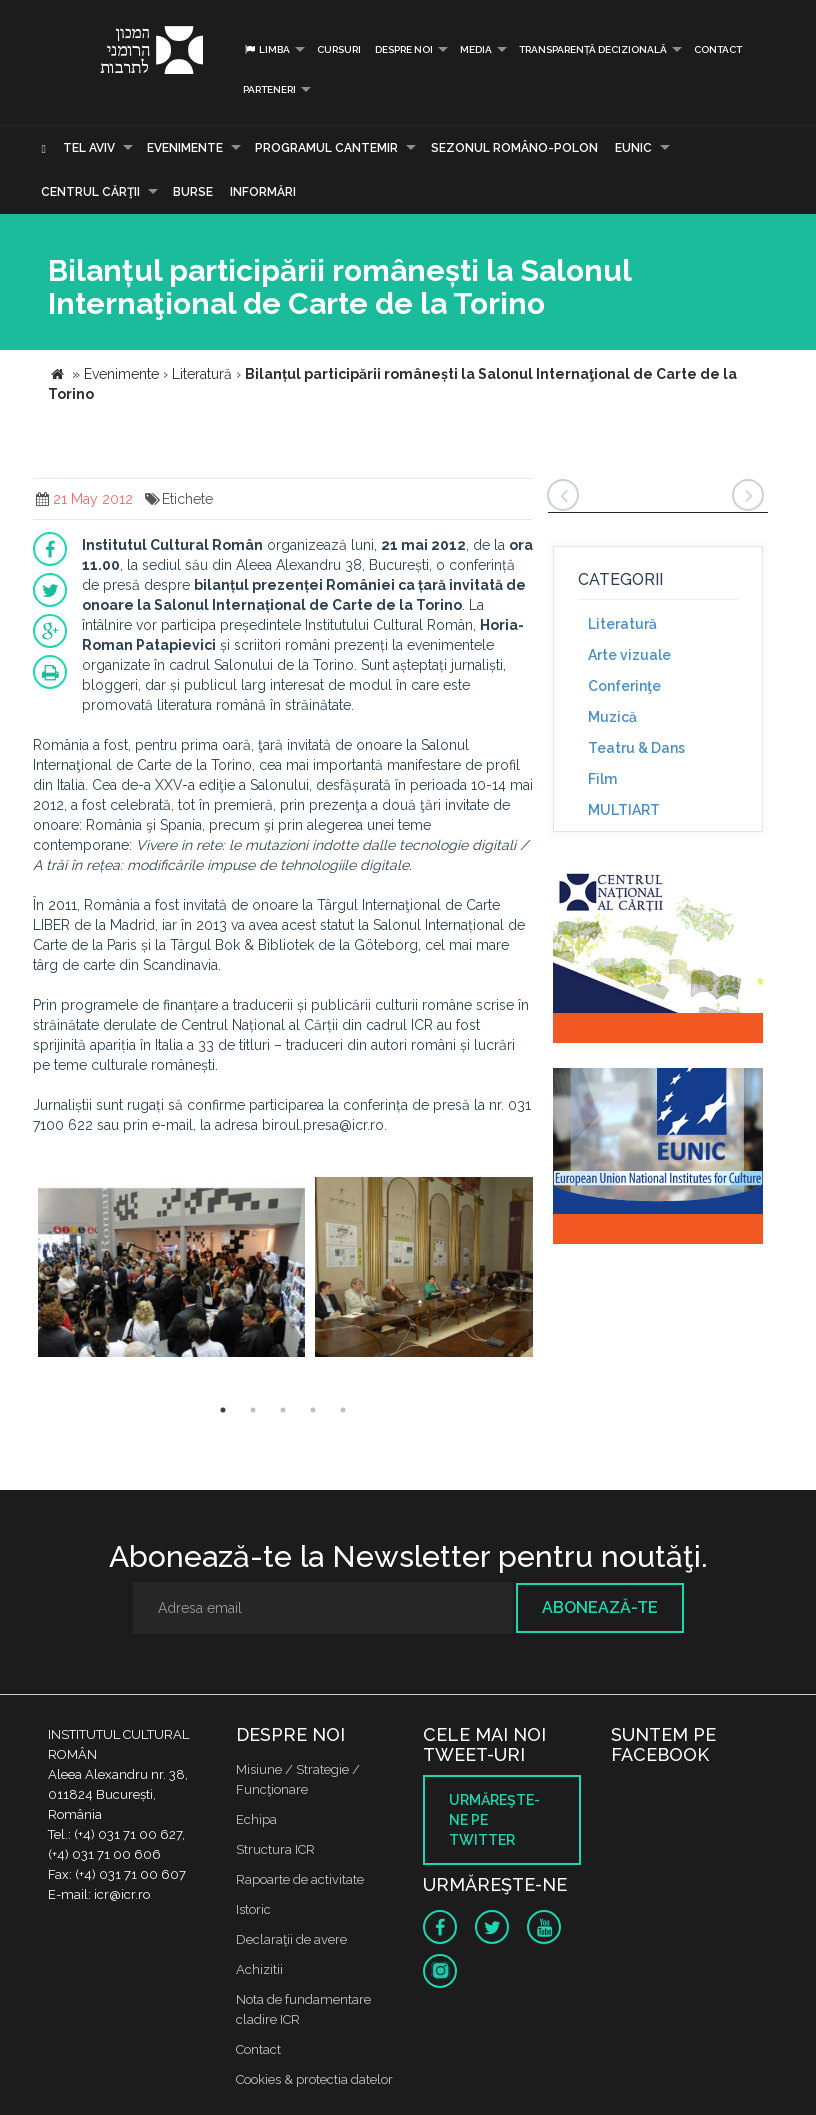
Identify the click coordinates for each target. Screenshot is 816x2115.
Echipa (256, 1819)
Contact (718, 49)
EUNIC (633, 148)
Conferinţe (624, 686)
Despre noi (404, 49)
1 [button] (223, 1410)
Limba (266, 49)
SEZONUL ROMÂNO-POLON (514, 148)
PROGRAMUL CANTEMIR (326, 148)
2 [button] (253, 1410)
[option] (171, 1269)
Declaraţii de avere (291, 1939)
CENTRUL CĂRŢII (90, 192)
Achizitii (259, 1969)
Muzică (612, 717)
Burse (193, 192)
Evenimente (185, 148)
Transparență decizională (593, 49)
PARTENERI (269, 89)
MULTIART (624, 810)
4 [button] (313, 1410)
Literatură (622, 624)
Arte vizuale (629, 655)
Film (602, 779)
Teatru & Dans (636, 748)
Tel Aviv (89, 148)
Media (476, 49)
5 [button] (343, 1410)
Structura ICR (275, 1849)
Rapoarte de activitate (300, 1879)
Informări (263, 192)
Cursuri (339, 49)
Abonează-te (600, 1607)
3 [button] (283, 1410)
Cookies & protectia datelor (314, 2079)
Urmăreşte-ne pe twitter (494, 1820)
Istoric (253, 1909)
